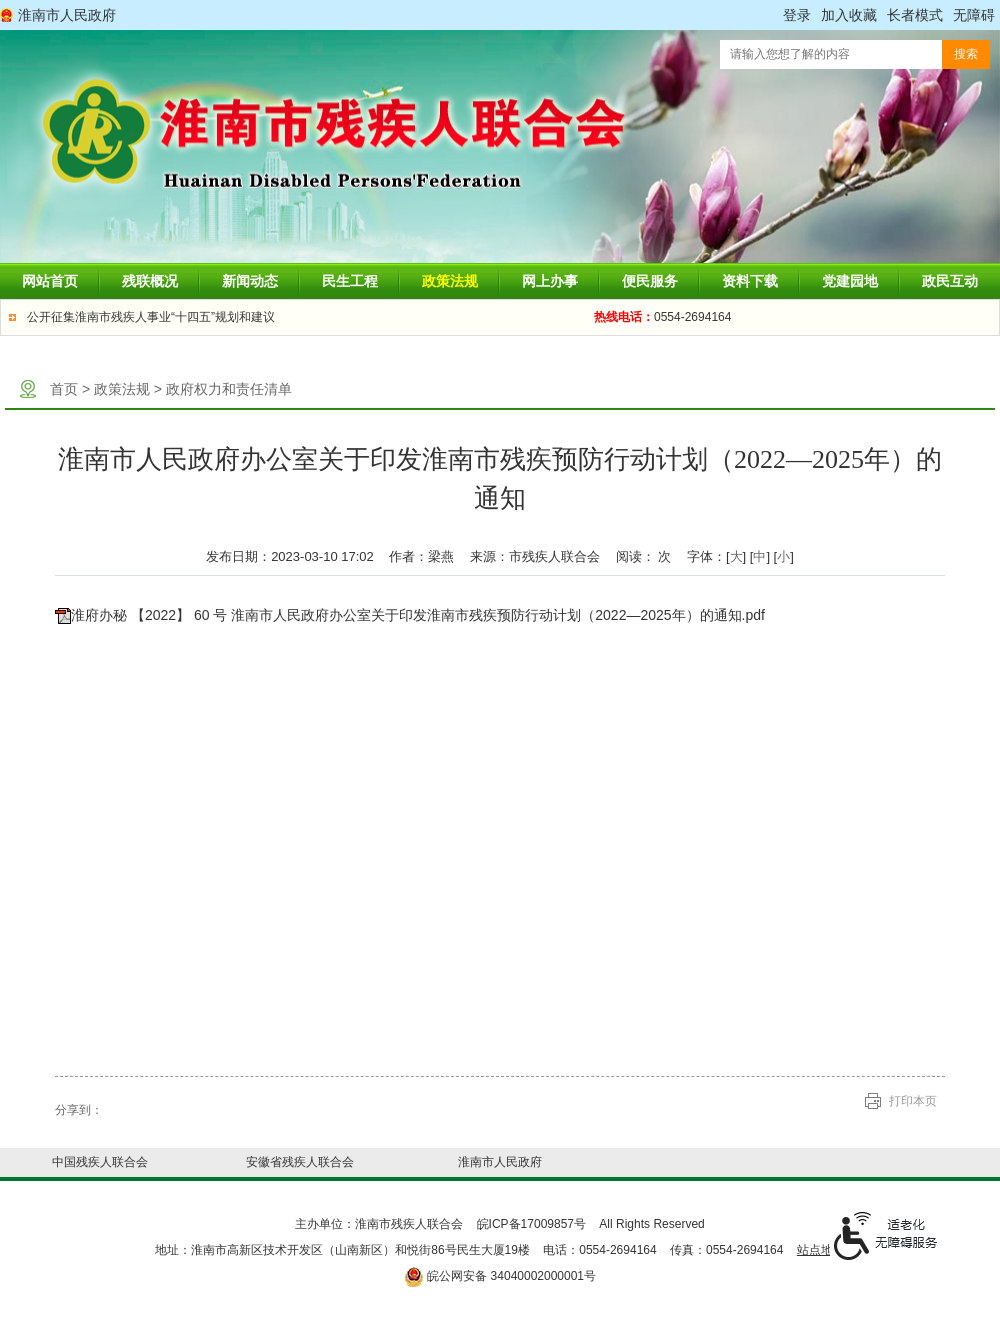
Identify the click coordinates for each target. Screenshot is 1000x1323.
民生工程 (350, 281)
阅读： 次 (644, 556)
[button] (915, 15)
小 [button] (783, 556)
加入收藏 (849, 15)
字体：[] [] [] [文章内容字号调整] (740, 556)
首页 (64, 389)
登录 (797, 15)
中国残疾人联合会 (100, 1162)
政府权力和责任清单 (229, 389)
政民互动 (950, 281)
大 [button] (736, 556)
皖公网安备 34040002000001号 (500, 1276)
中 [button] (759, 556)
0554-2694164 (662, 317)
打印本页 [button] (913, 1101)
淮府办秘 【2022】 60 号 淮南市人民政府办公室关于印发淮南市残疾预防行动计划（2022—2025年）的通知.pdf (418, 615)
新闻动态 (250, 281)
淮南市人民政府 (67, 15)
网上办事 (550, 281)
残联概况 (150, 281)
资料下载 (750, 281)
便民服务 (650, 281)
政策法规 (450, 281)
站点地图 (821, 1250)
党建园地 (850, 281)
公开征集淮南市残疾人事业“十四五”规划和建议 (151, 317)
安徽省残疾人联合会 (300, 1162)
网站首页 (50, 281)
